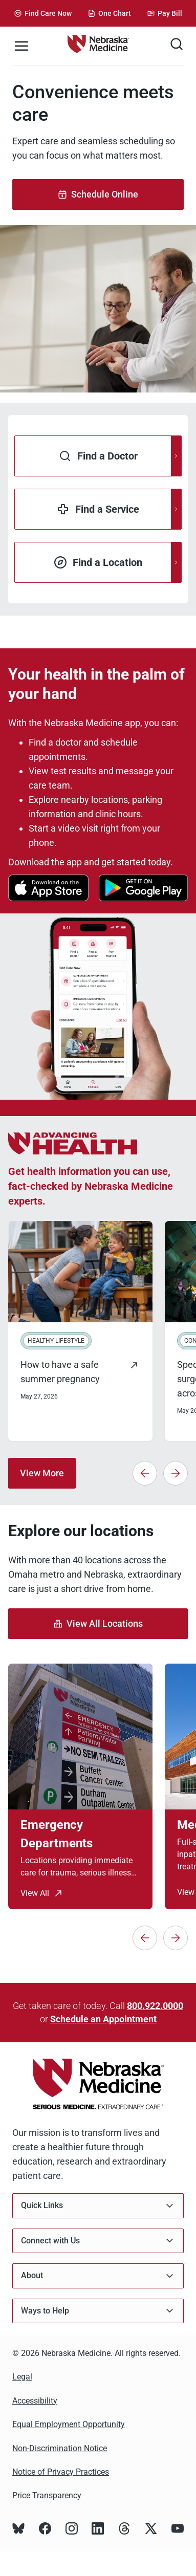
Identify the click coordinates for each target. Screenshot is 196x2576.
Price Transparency (46, 2495)
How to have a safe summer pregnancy (60, 1372)
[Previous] (145, 1473)
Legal (22, 2377)
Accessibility (34, 2401)
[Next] (175, 1473)
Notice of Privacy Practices (60, 2472)
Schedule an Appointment (103, 2019)
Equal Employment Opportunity (68, 2424)
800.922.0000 (155, 2005)
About (98, 2276)
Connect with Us (98, 2240)
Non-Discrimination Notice (59, 2448)
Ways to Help (98, 2310)
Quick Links (98, 2205)
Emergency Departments (56, 1834)
